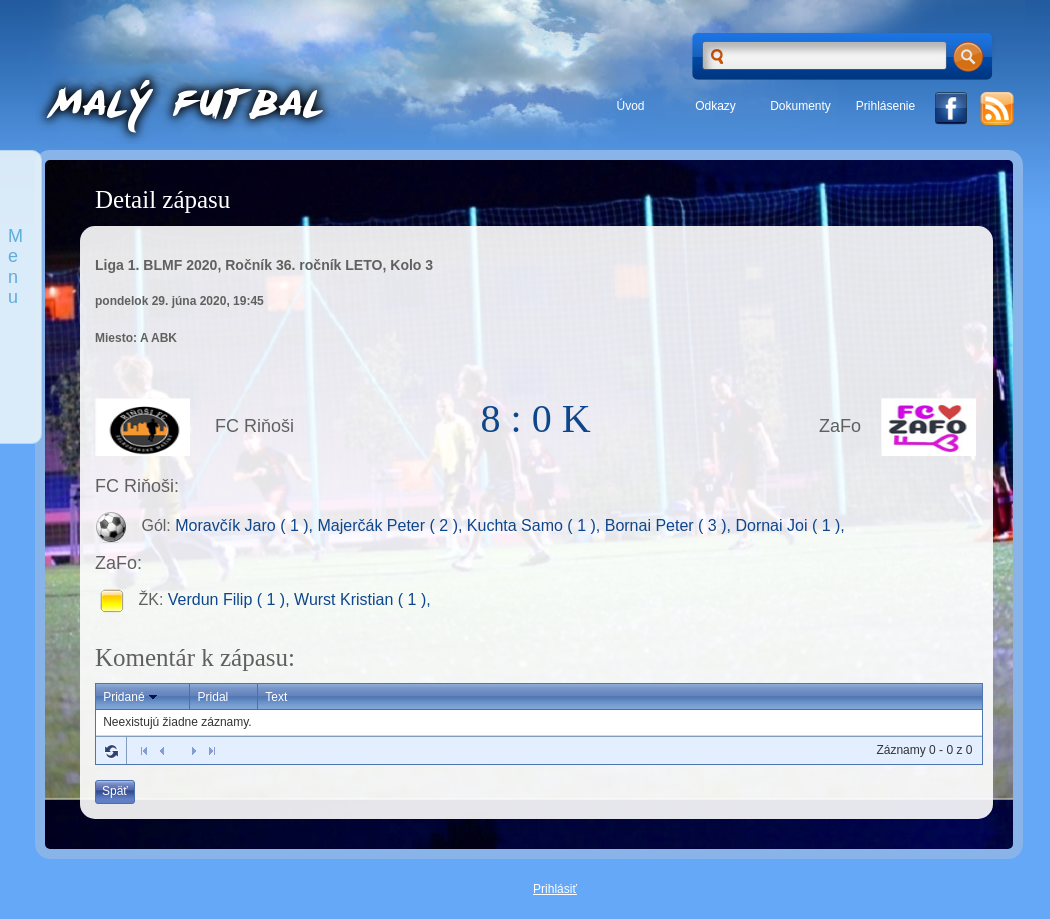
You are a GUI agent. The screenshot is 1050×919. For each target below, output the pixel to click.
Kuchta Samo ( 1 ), (536, 526)
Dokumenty (800, 106)
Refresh (111, 751)
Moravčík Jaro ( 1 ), (246, 526)
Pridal (213, 697)
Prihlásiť (555, 889)
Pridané (131, 697)
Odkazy (715, 106)
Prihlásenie (885, 106)
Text (276, 697)
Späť (115, 791)
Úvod (630, 106)
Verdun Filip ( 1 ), (231, 599)
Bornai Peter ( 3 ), (670, 526)
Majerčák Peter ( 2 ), (391, 526)
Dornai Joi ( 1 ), (789, 526)
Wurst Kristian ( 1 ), (362, 599)
